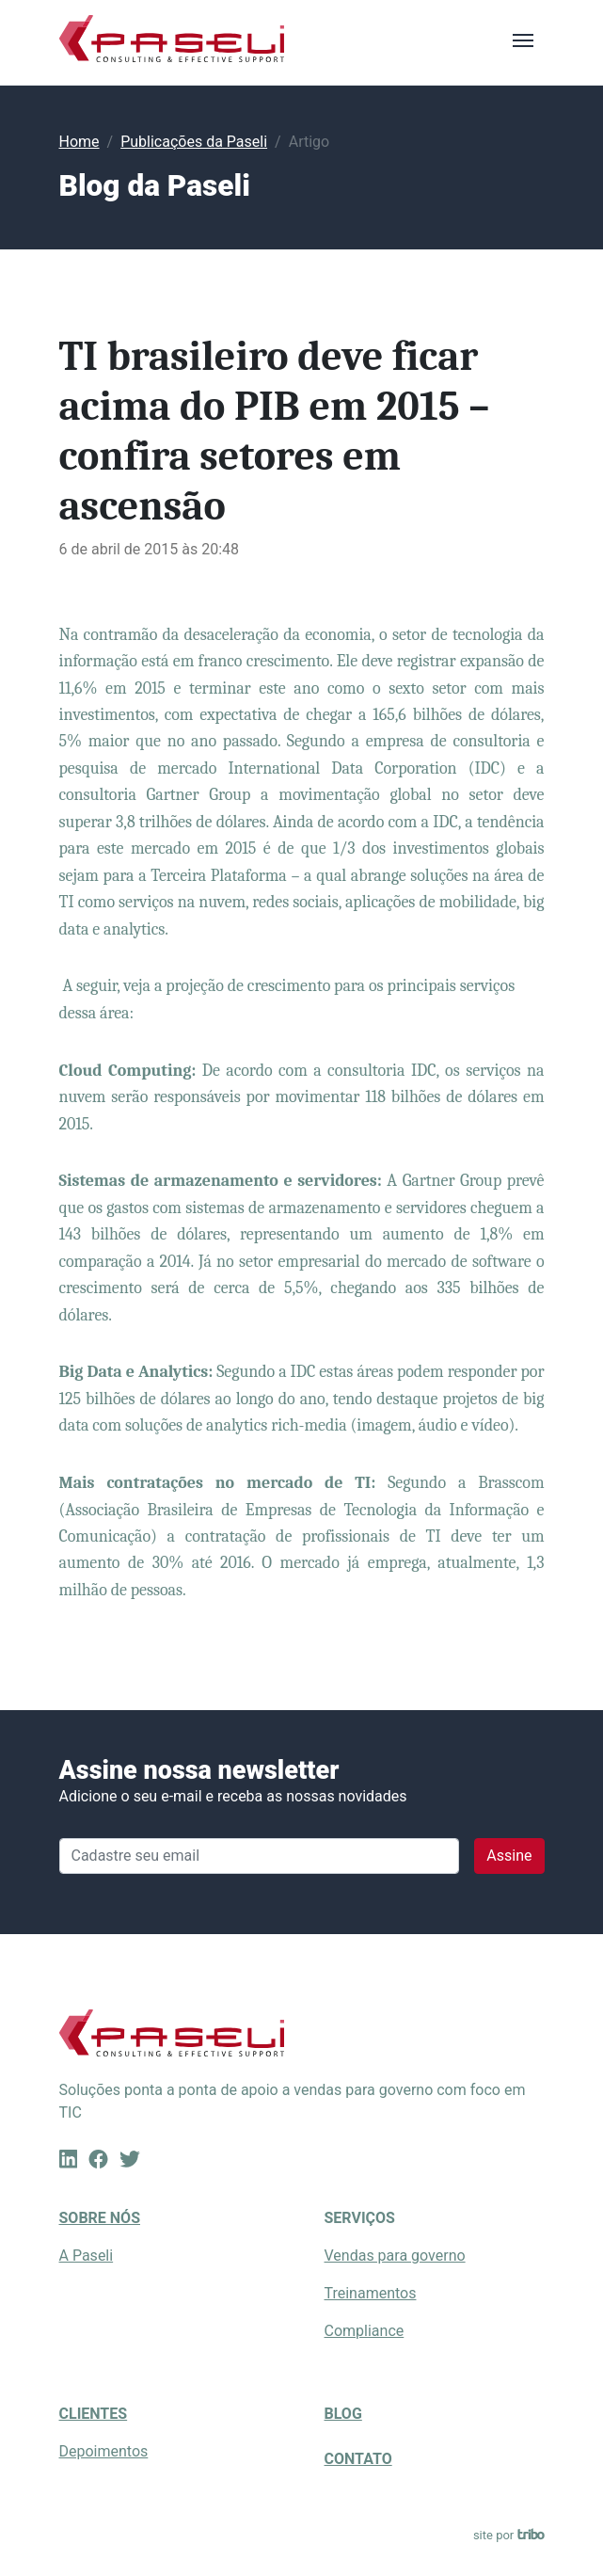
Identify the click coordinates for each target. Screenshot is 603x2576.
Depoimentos (104, 2451)
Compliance (365, 2331)
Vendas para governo (395, 2255)
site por (509, 2535)
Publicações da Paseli (193, 142)
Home (79, 142)
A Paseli (86, 2255)
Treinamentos (371, 2293)
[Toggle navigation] (523, 38)
